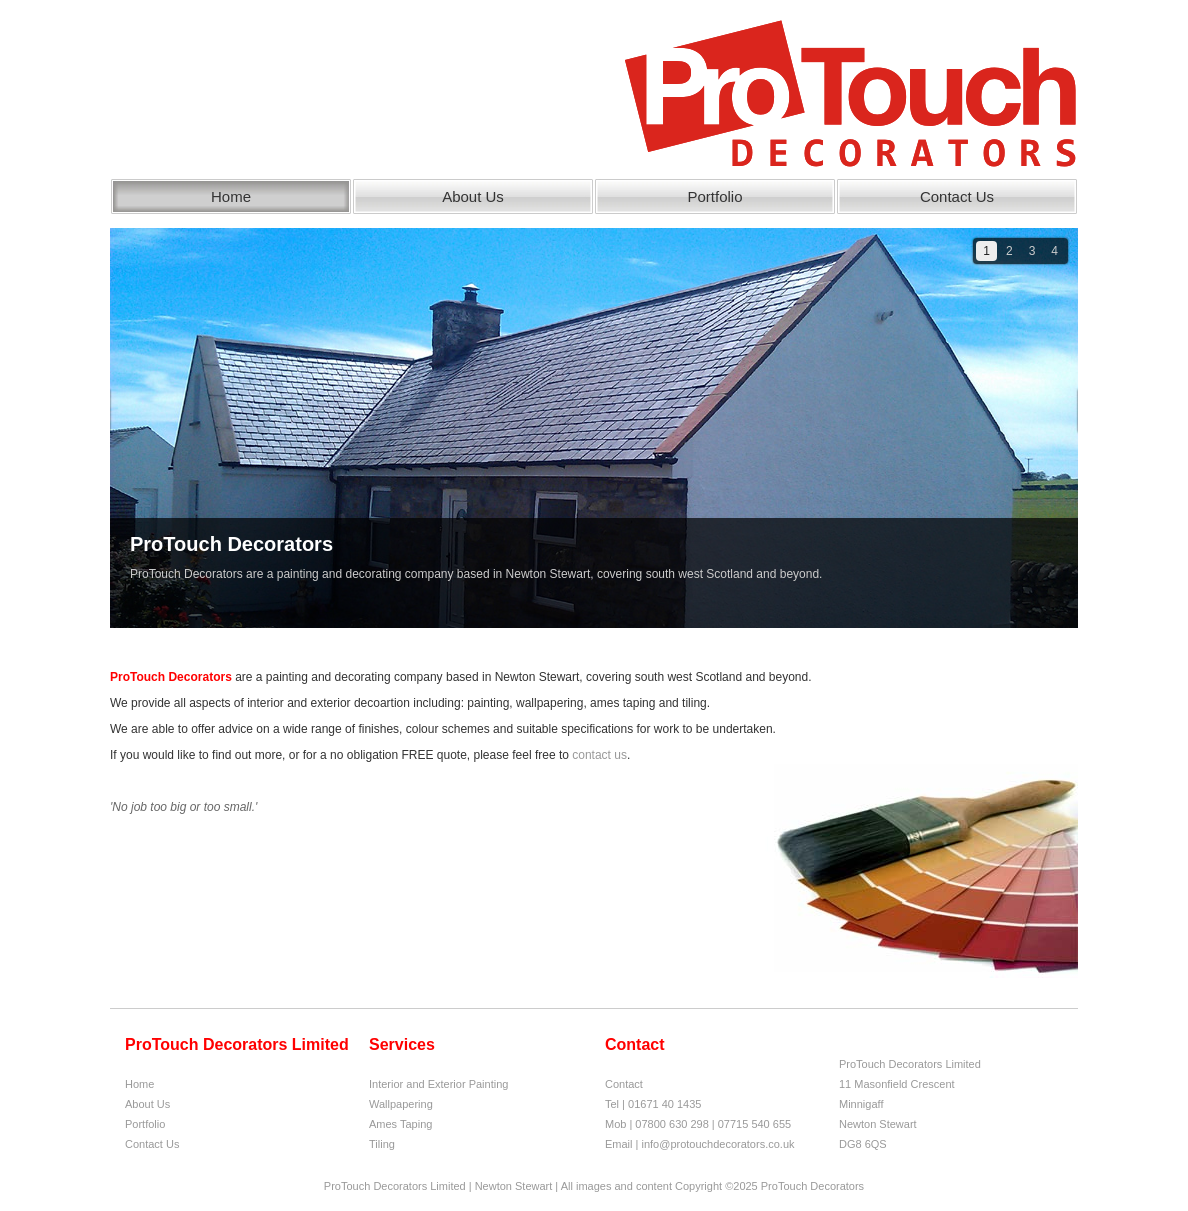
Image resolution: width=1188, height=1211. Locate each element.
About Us (473, 196)
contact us (599, 755)
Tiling (382, 1144)
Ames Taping (400, 1124)
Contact (624, 1084)
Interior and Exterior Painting (438, 1084)
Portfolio (714, 196)
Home (231, 196)
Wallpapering (401, 1104)
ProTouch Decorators (231, 557)
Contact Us (957, 196)
